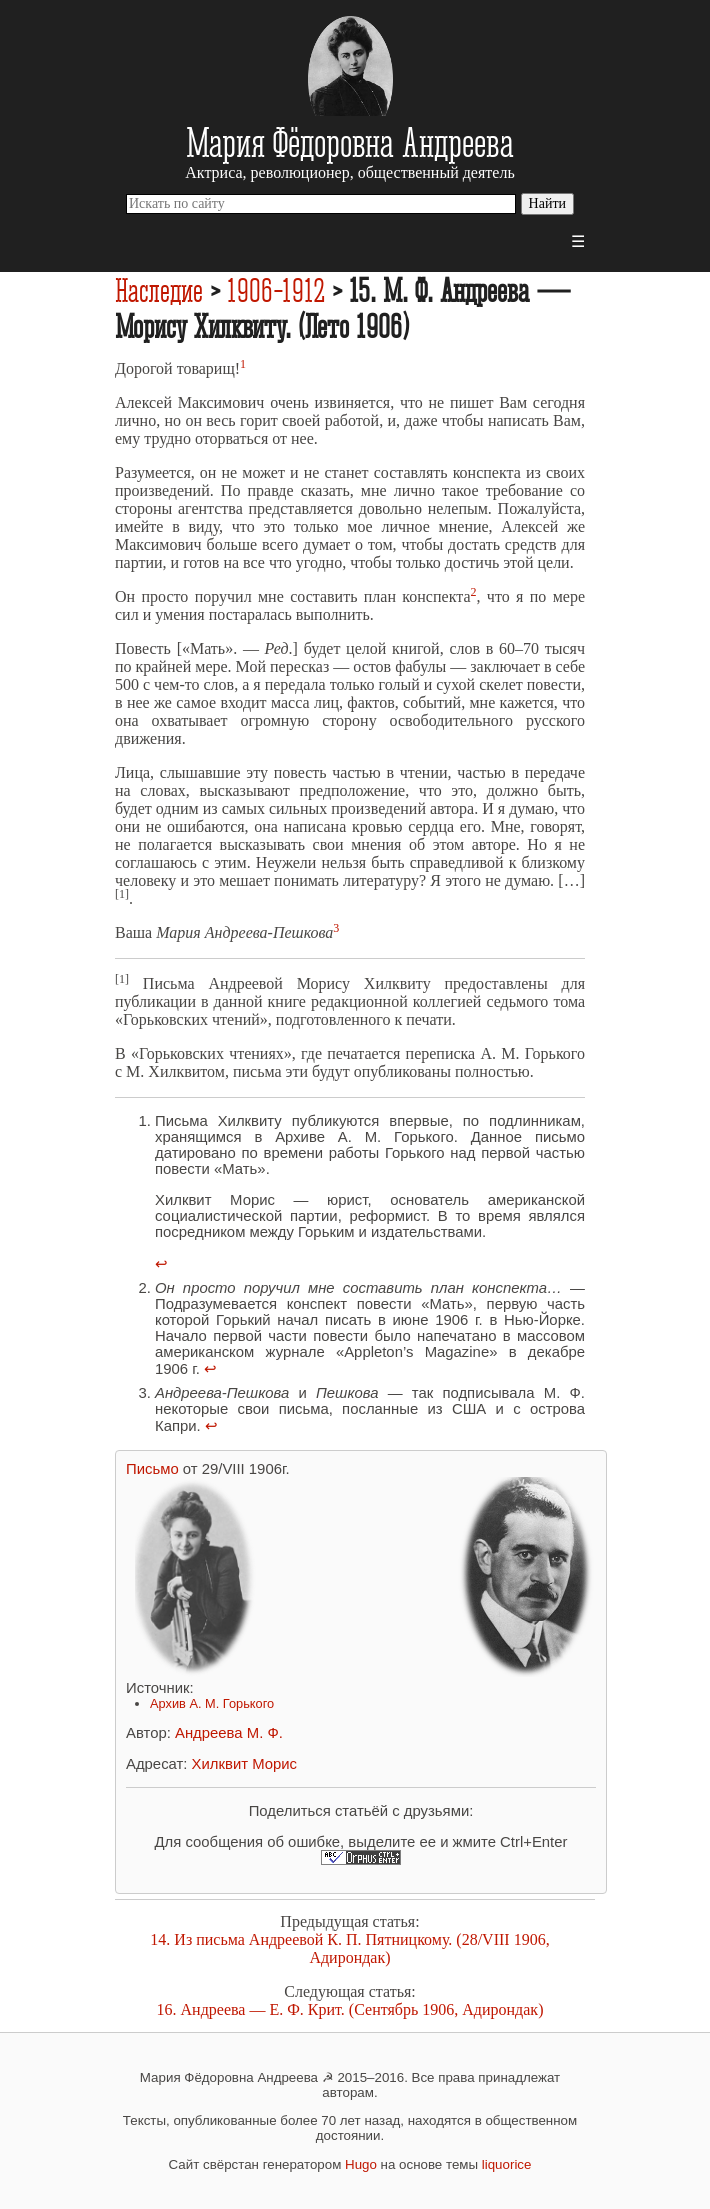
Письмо (152, 1469)
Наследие (159, 290)
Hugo (361, 2164)
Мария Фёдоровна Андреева (350, 142)
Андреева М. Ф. (229, 1733)
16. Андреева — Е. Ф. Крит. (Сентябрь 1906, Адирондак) (350, 2009)
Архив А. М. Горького (212, 1703)
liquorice (507, 2164)
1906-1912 (276, 290)
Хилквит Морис (244, 1764)
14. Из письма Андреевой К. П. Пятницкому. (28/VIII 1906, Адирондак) (349, 1948)
